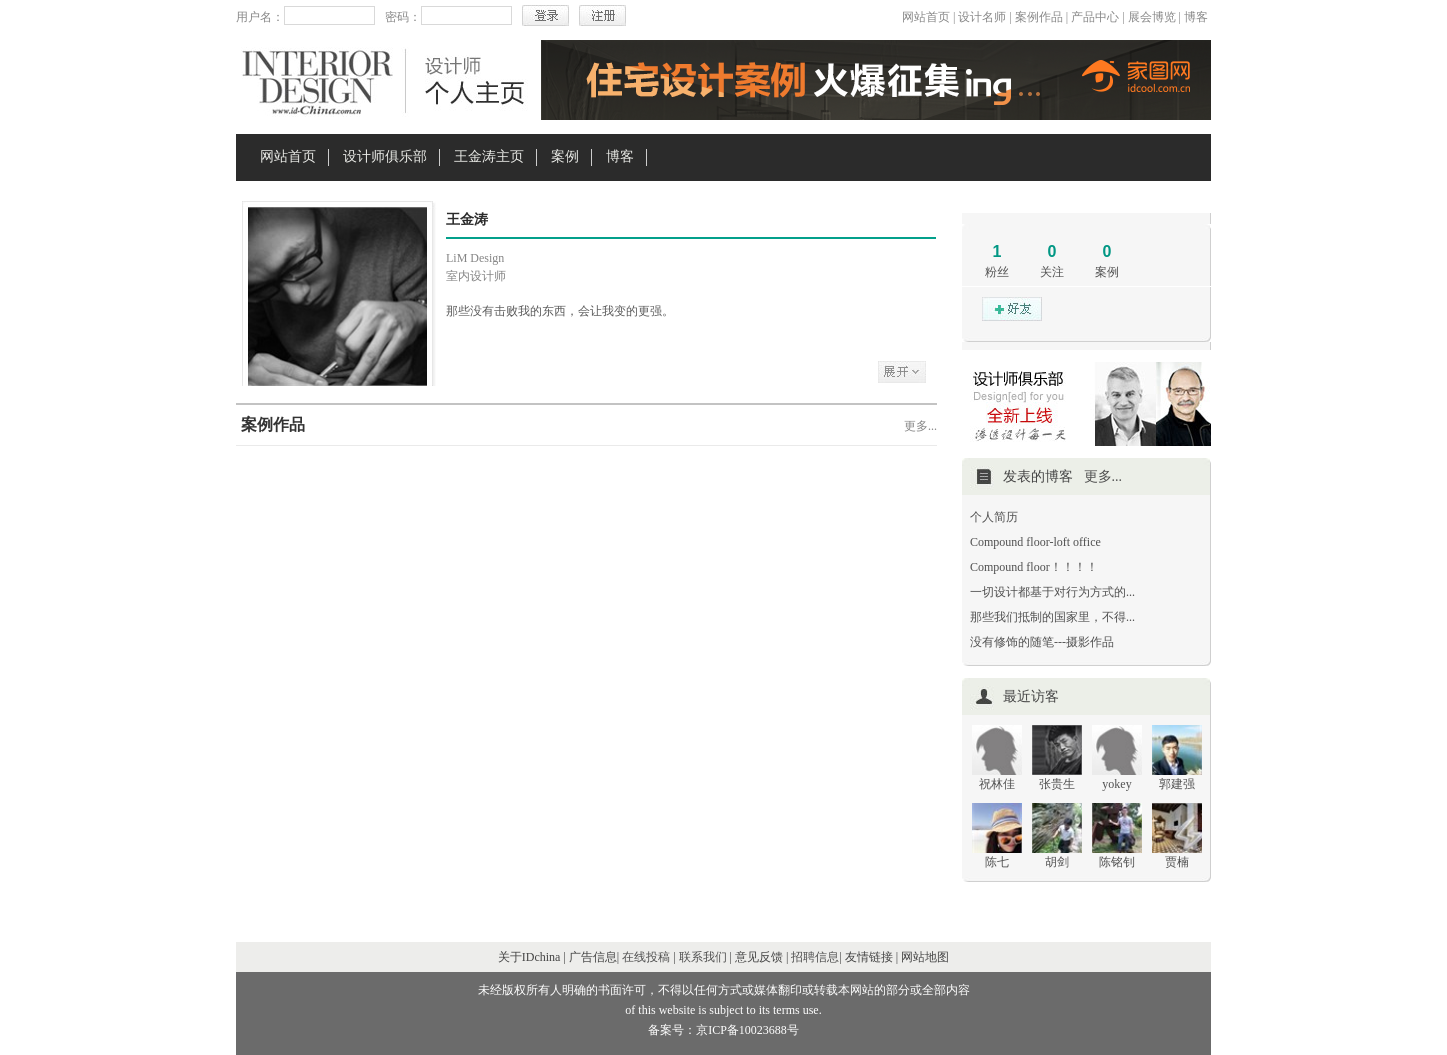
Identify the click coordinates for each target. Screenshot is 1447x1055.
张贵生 (1057, 784)
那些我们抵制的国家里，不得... (1052, 617)
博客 (1196, 17)
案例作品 (1039, 17)
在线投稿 (646, 957)
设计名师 (982, 17)
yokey (1116, 784)
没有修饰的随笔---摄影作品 (1042, 642)
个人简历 (994, 517)
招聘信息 (815, 957)
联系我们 (703, 957)
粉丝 (997, 272)
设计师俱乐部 (385, 156)
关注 (1052, 272)
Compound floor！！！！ (1034, 567)
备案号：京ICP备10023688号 (723, 1030)
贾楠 (1177, 862)
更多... (920, 426)
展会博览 (1152, 17)
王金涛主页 (489, 156)
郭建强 (1177, 784)
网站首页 (926, 17)
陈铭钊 (1117, 862)
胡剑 (1057, 862)
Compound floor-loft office (1035, 542)
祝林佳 (997, 784)
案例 (565, 156)
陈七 (997, 862)
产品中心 (1095, 17)
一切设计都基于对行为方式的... (1052, 592)
